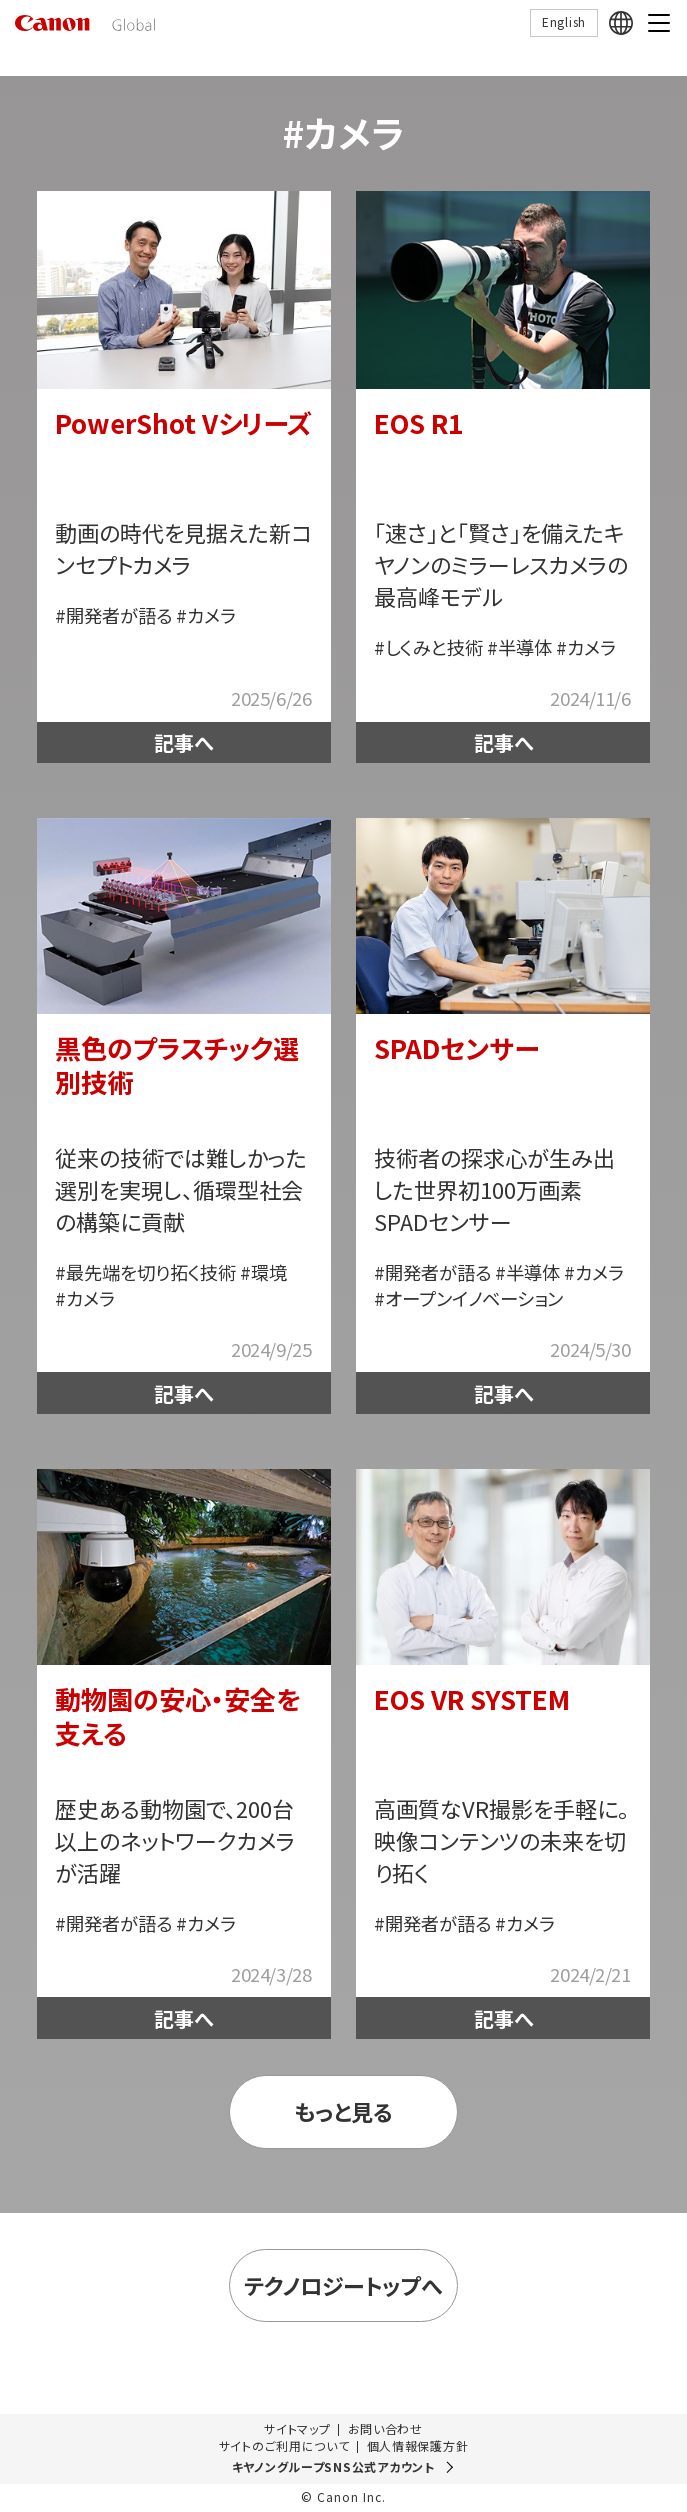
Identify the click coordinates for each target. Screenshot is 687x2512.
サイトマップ (297, 2429)
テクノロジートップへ (343, 2285)
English (564, 21)
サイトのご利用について (284, 2446)
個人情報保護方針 (418, 2446)
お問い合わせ (385, 2429)
